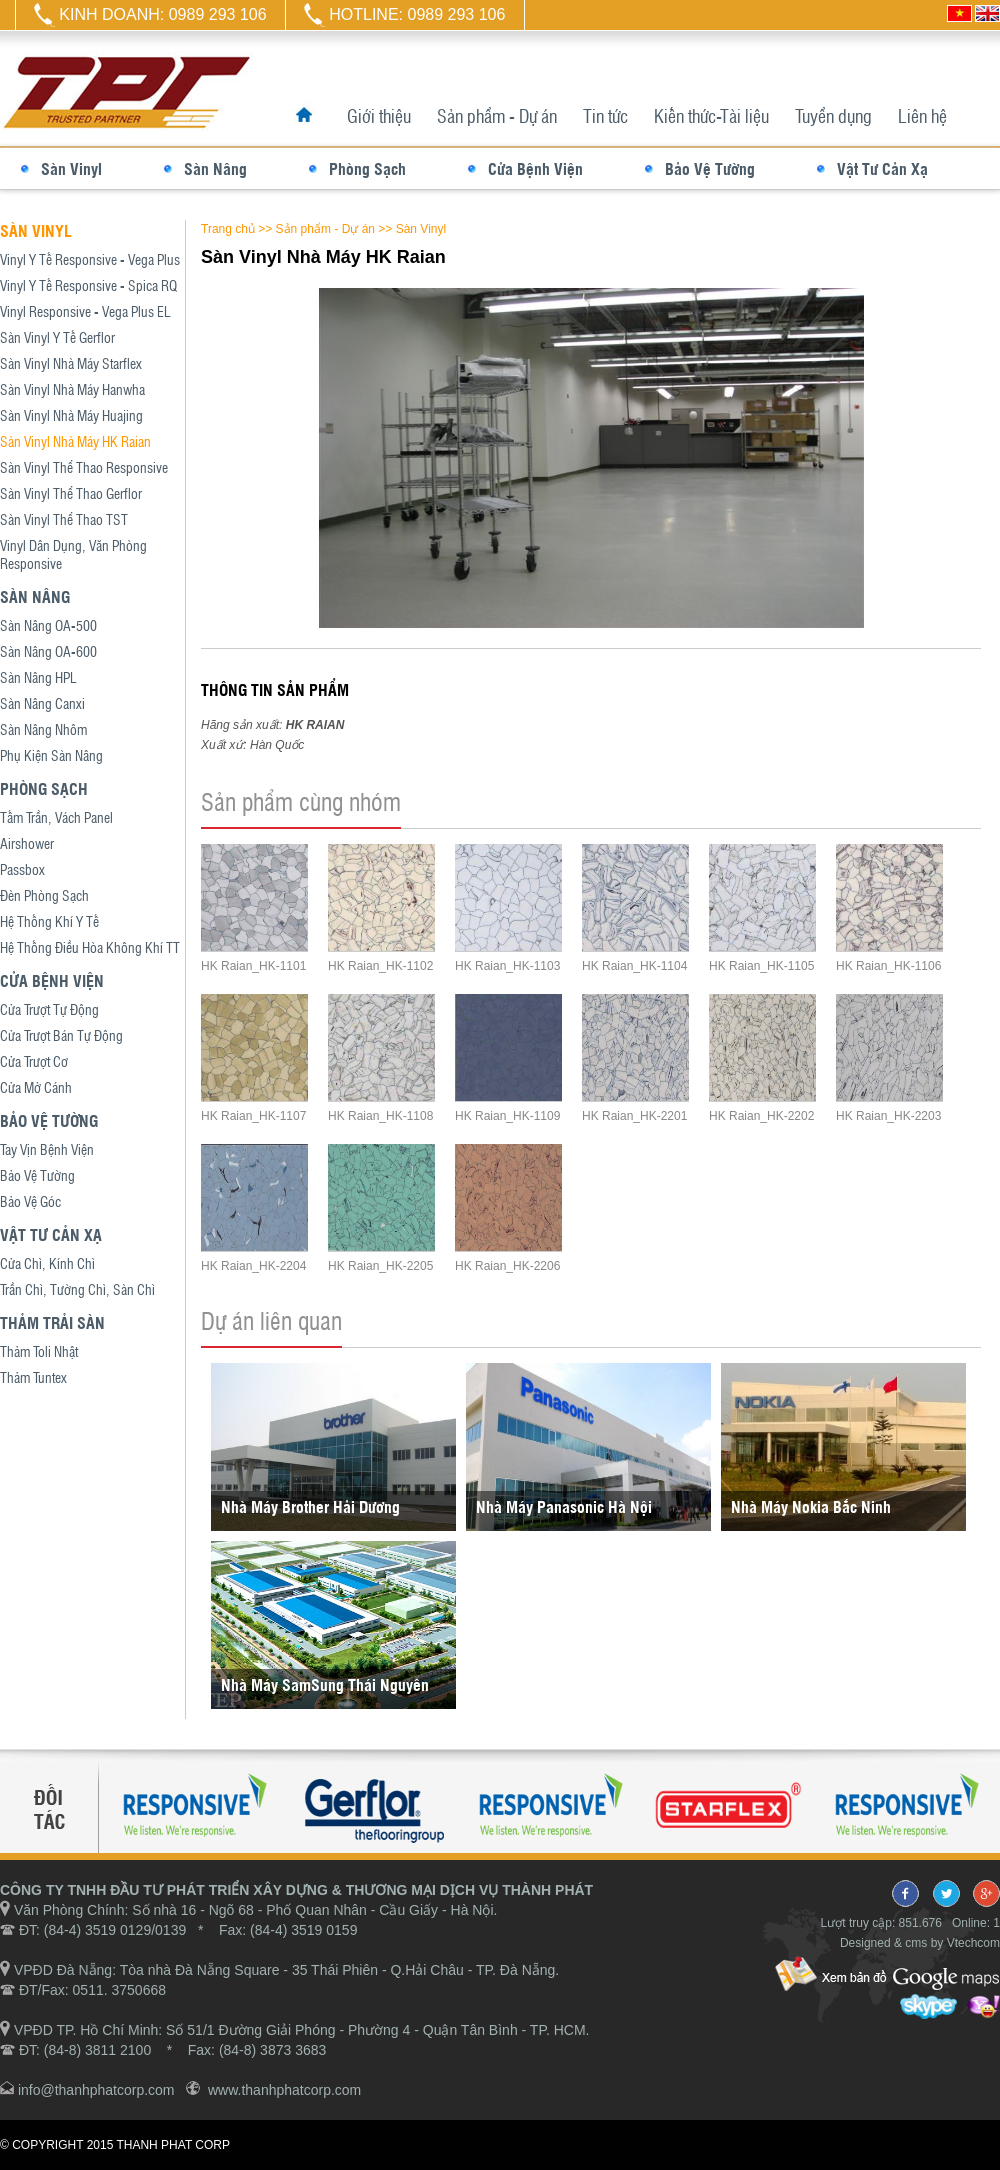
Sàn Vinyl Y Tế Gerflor (57, 337)
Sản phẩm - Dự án (497, 115)
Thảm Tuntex (33, 1377)
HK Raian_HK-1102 (380, 966)
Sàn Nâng (215, 168)
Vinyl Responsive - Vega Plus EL (85, 311)
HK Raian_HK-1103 (507, 966)
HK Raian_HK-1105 (761, 966)
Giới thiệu (379, 115)
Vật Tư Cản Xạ (882, 168)
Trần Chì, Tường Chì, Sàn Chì (77, 1289)
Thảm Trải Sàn (52, 1322)
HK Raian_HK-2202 (761, 1116)
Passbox (22, 869)
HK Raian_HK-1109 (507, 1116)
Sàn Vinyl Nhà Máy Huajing (71, 415)
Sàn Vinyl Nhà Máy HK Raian (75, 441)
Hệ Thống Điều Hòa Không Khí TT (90, 947)
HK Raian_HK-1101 (253, 966)
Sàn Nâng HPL (38, 677)
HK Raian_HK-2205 (380, 1266)
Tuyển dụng (833, 115)
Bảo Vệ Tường (710, 168)
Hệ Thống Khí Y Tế (49, 921)
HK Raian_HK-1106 (888, 966)
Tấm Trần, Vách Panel (56, 817)
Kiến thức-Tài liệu (711, 115)
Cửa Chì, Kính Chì (47, 1263)
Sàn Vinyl (71, 168)
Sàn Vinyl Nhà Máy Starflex (71, 363)
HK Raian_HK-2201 (634, 1116)
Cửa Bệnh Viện (535, 168)
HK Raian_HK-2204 (253, 1266)
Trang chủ (228, 229)
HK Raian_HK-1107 (253, 1116)
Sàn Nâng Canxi (42, 703)
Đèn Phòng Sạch (44, 895)
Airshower (27, 843)
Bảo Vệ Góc (30, 1201)
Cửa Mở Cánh (36, 1087)
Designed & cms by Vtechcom (920, 1943)
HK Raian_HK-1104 (634, 966)
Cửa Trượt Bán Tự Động (61, 1035)
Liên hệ (922, 115)
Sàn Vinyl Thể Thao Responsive (84, 467)
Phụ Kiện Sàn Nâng (51, 755)
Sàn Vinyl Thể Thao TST (64, 519)
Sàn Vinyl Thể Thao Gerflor (71, 493)
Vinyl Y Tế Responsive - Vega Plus (90, 259)
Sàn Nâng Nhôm (43, 729)
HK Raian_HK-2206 (507, 1266)
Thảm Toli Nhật (39, 1351)
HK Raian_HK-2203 (888, 1116)
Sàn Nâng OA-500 (48, 625)
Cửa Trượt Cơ (34, 1061)
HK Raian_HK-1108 (380, 1116)
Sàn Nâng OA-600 (48, 651)
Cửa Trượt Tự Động (49, 1009)
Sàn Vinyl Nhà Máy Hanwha (72, 389)
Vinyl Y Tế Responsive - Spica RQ (88, 285)
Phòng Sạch (367, 168)
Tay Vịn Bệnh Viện (47, 1149)
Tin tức (605, 115)
